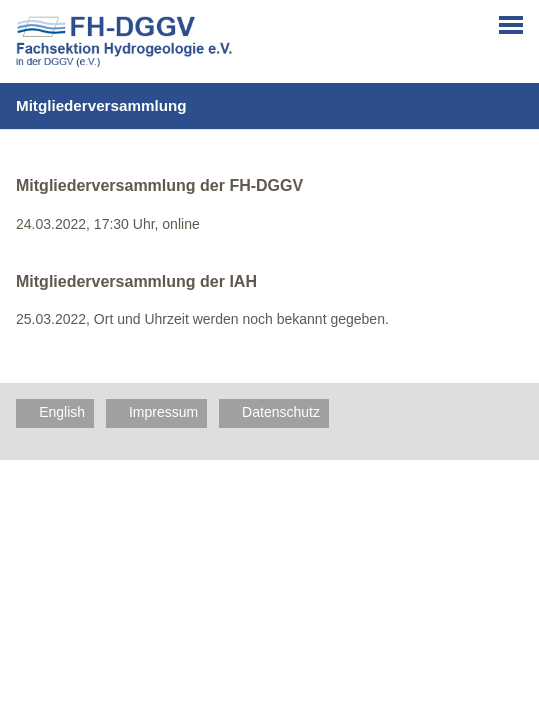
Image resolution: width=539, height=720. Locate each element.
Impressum (163, 412)
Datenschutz (281, 412)
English (62, 412)
